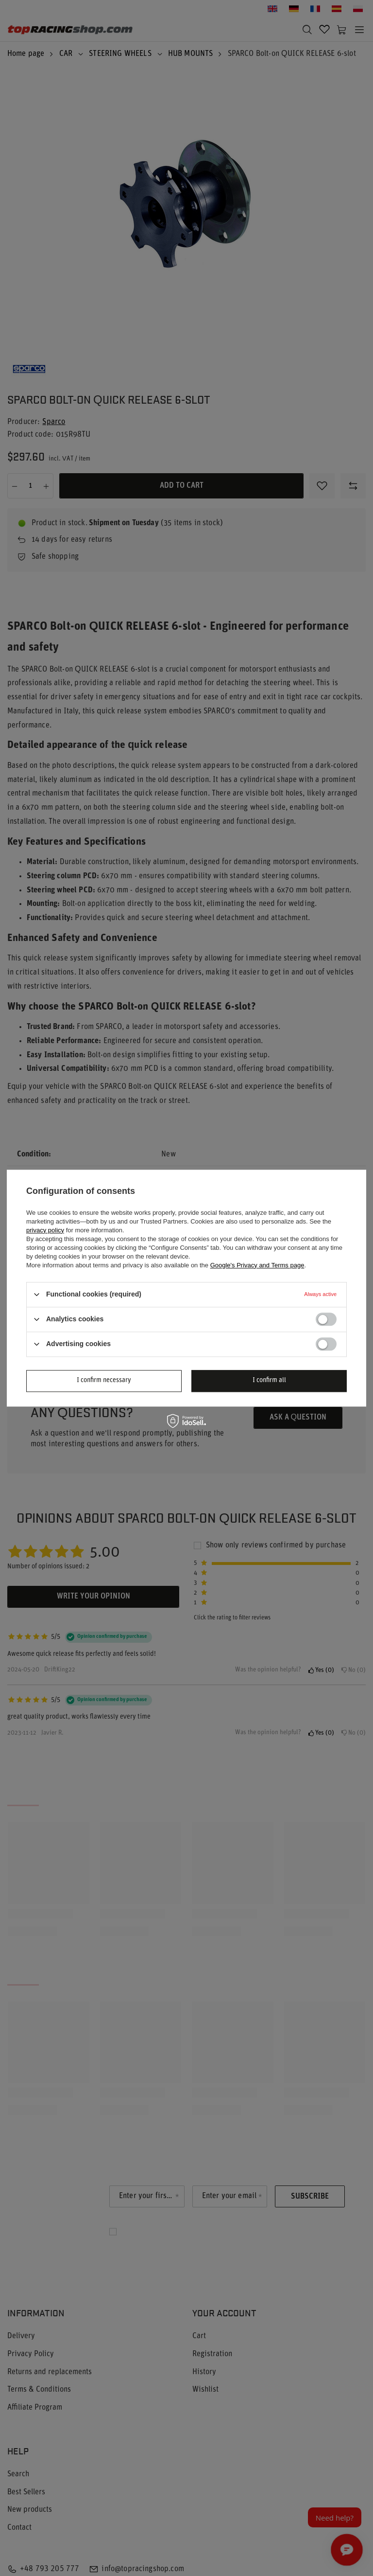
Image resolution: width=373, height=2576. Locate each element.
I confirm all (269, 1380)
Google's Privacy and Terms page (257, 1265)
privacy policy (45, 1230)
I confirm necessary (104, 1380)
